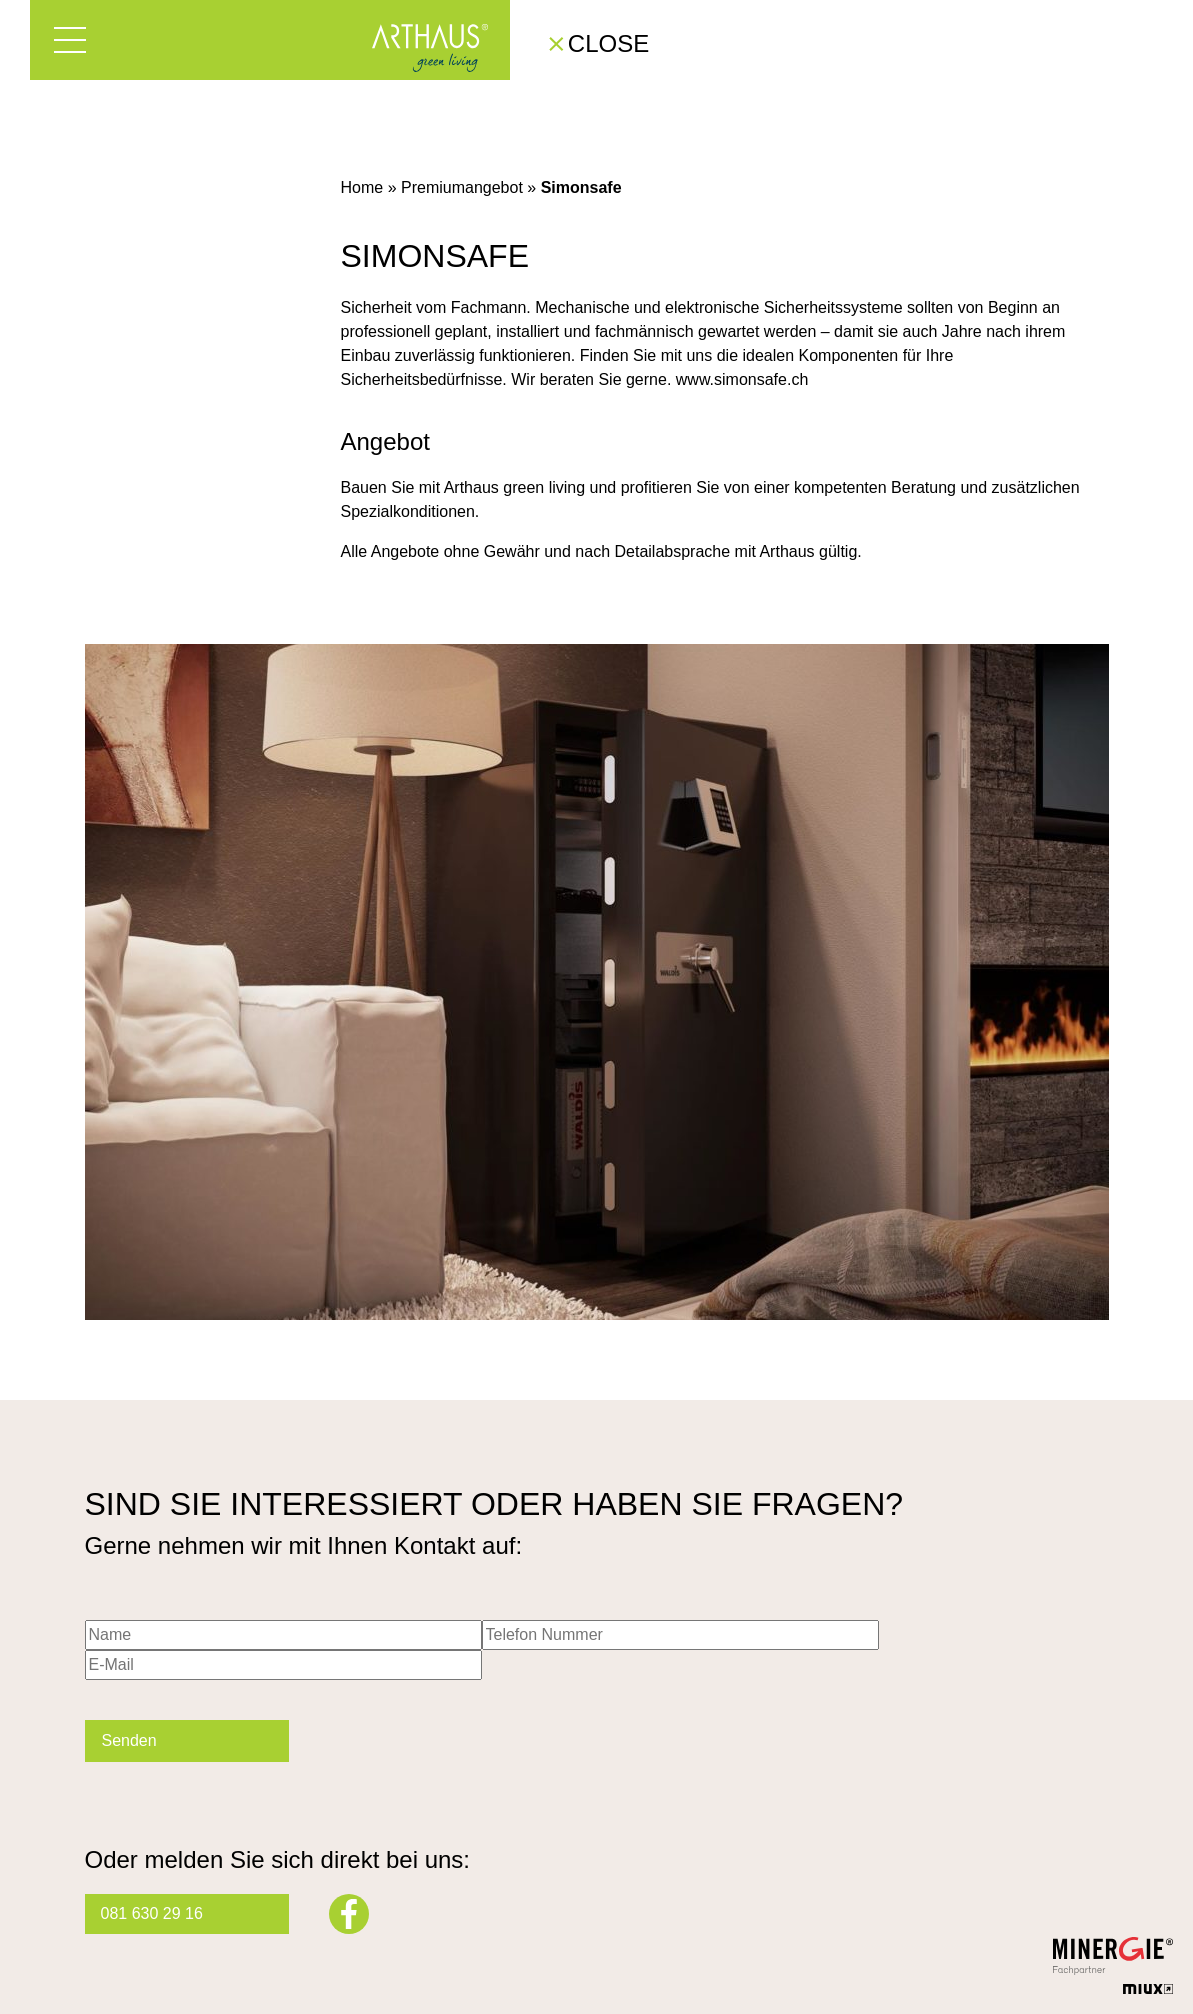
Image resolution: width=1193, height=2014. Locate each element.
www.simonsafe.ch (742, 379)
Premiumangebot (462, 187)
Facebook (349, 1914)
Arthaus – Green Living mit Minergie (430, 48)
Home (362, 187)
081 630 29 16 (152, 1913)
